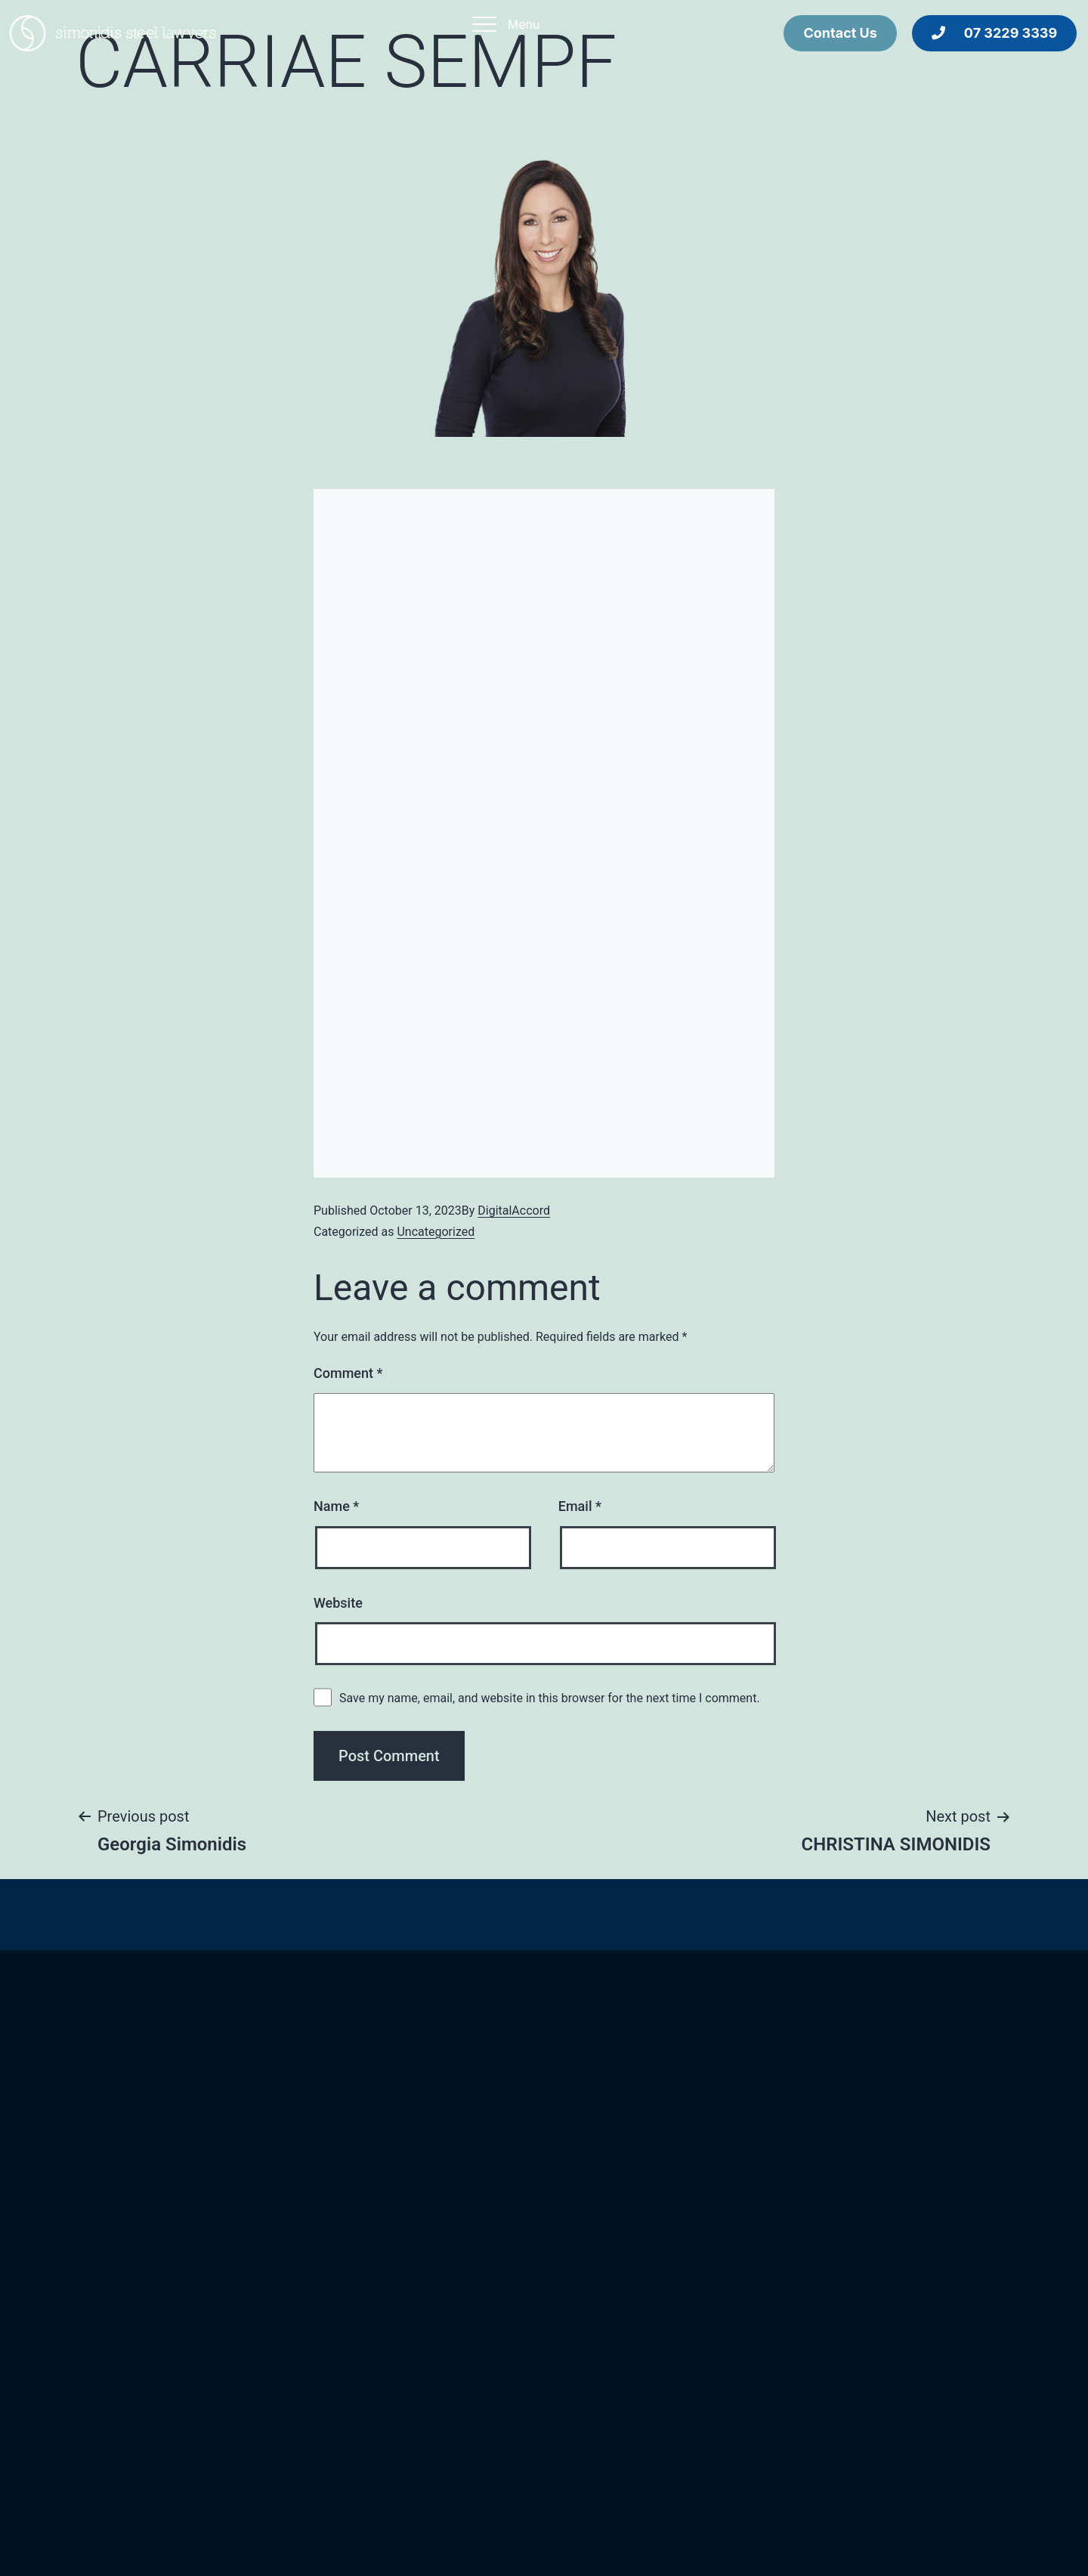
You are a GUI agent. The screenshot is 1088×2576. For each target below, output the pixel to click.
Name (336, 1506)
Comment (348, 1373)
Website (338, 1603)
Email (579, 1506)
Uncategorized (435, 1232)
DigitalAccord (514, 1210)
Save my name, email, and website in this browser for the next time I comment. (549, 1698)
